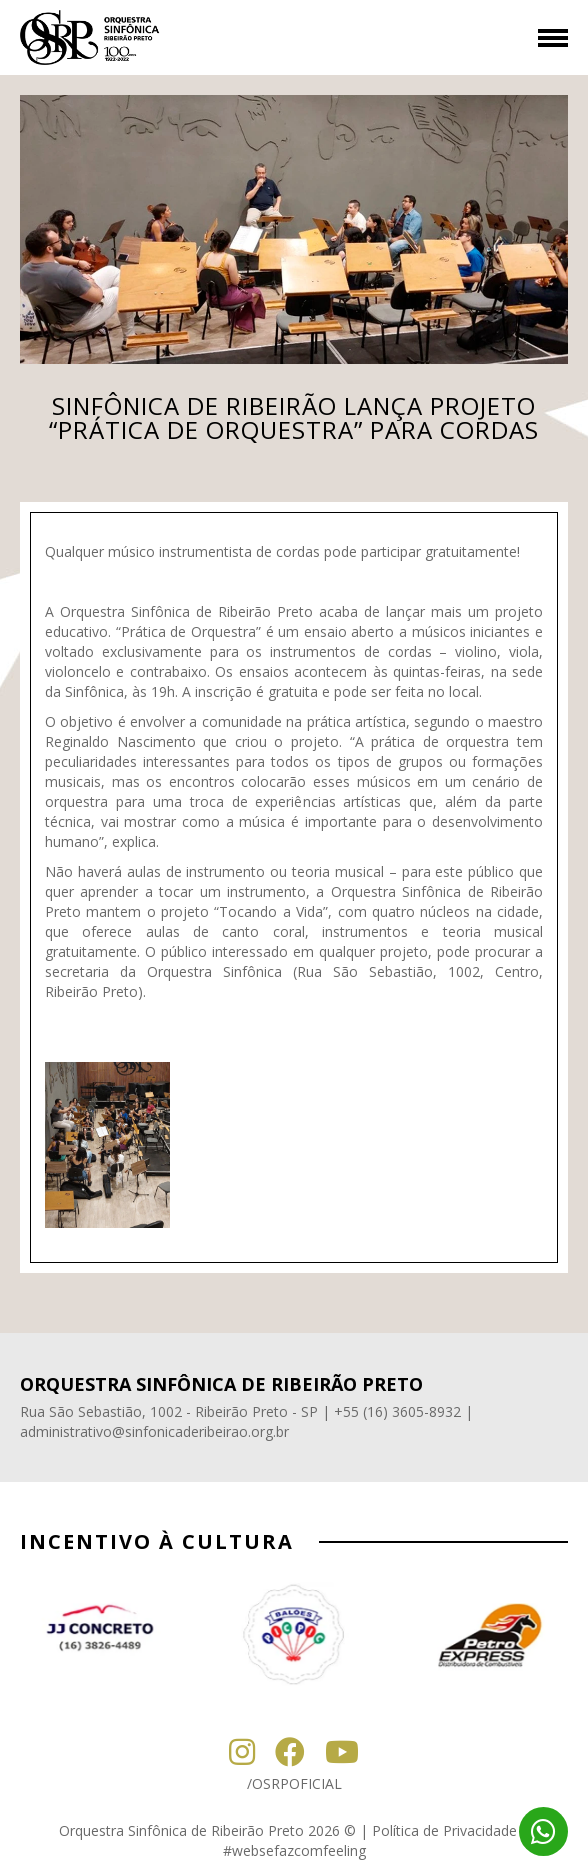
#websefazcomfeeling (294, 1850)
